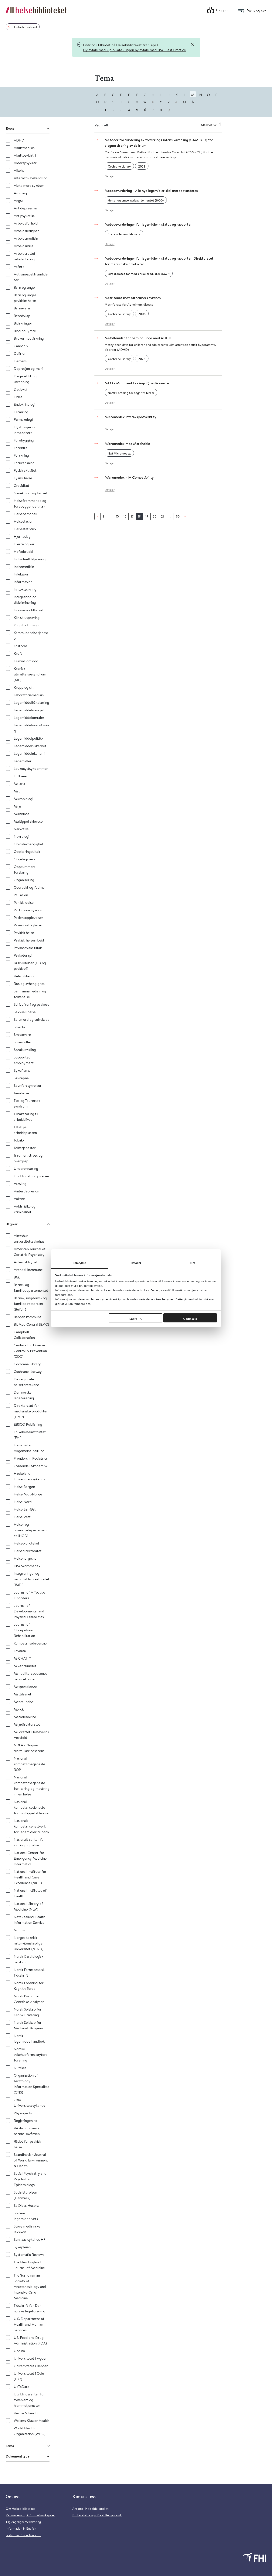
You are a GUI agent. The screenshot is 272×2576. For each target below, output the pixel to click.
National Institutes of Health (30, 1893)
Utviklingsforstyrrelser (31, 1176)
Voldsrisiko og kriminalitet (25, 1209)
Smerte (19, 1027)
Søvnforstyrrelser (28, 1085)
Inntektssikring (25, 589)
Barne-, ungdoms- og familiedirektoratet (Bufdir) (30, 1303)
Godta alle (190, 1318)
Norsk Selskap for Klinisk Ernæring (28, 2012)
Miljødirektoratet (27, 1724)
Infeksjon (21, 574)
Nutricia (20, 2067)
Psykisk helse (24, 932)
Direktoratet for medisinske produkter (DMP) (31, 1411)
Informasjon (23, 581)
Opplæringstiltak (27, 851)
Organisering (24, 879)
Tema (10, 2445)
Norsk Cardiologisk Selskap (28, 1959)
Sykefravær (23, 1070)
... (110, 516)
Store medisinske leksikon (27, 2229)
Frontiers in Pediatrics (31, 1458)
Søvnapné (21, 1077)
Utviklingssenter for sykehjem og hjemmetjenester (29, 2400)
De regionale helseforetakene (26, 1382)
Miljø (17, 806)
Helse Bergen (24, 1486)
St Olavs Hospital (27, 2205)
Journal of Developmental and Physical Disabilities (29, 1611)
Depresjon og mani (28, 368)
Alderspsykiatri (25, 162)
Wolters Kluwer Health (31, 2420)
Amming (20, 193)
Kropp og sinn (24, 687)
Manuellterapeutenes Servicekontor (30, 1676)
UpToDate (21, 2386)
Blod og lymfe (25, 330)
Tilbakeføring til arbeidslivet (26, 1116)
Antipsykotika (24, 215)
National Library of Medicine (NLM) (28, 1906)
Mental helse (24, 1701)
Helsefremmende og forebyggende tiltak (30, 503)
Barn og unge (24, 287)
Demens (20, 360)
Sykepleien (22, 2246)
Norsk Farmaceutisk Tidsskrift (29, 1972)
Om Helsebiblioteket (20, 2508)
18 (139, 516)
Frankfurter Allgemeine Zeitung (29, 1448)
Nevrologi (21, 836)
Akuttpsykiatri (25, 155)
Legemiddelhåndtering (31, 702)
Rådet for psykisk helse (27, 2144)
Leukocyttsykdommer (31, 768)
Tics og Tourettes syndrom (27, 1103)
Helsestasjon (23, 521)
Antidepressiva (25, 208)
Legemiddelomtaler (29, 717)
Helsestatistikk (25, 528)
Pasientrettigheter (28, 925)
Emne (10, 128)
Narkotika (21, 828)
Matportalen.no (26, 1686)
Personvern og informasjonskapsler (30, 2515)
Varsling (20, 1183)
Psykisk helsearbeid (29, 940)
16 (125, 516)
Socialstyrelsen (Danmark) (25, 2195)
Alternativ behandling (30, 177)
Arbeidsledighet (26, 230)
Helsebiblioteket (26, 1543)
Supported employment (24, 1060)
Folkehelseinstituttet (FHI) (30, 1434)
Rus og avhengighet (29, 983)
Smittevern (22, 1034)
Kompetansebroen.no (30, 1643)
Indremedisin (24, 566)
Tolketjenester (25, 1147)
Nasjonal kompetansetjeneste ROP (29, 1764)
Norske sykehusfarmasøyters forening (30, 2054)
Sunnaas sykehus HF (29, 2239)
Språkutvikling (25, 1049)
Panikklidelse (24, 902)
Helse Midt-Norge (28, 1494)
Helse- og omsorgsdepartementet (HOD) (31, 1530)
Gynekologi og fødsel (30, 493)
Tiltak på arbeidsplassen (25, 1130)
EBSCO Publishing (28, 1424)
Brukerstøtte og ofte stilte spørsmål (97, 2515)
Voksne (19, 1198)
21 (162, 516)
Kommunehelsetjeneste (31, 635)
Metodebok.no (25, 1716)
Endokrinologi (24, 404)
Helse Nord (23, 1501)
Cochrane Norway (28, 1371)
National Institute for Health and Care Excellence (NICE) (30, 1877)
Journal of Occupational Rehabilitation (24, 1630)
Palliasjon (21, 894)
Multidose (21, 813)
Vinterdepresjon (26, 1191)
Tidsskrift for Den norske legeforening (29, 2308)
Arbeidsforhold (26, 223)
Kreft (18, 653)
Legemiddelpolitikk (28, 738)
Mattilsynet (22, 1694)
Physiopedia (23, 2113)
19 (146, 516)
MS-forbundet (25, 1665)
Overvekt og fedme (29, 887)
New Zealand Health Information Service (29, 1919)
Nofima (19, 1930)
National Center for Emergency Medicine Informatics (30, 1858)
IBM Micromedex (27, 1565)
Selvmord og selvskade (31, 1019)
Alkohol (20, 170)
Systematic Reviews (29, 2254)
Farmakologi (23, 419)
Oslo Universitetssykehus (29, 2102)
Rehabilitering (25, 976)
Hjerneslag (22, 536)
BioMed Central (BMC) (31, 1324)
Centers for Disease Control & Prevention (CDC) (30, 1351)
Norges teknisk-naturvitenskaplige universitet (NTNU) (28, 1943)
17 (132, 516)
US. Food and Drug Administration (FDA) (30, 2340)
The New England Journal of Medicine (29, 2265)
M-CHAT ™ (22, 1658)
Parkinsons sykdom (28, 910)
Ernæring (21, 411)
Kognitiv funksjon (27, 625)
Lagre (135, 1318)
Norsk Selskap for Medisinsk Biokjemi (28, 2025)
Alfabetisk (208, 124)
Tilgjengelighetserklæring (23, 2522)
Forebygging (24, 440)
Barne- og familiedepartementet (31, 1287)
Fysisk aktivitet (25, 470)
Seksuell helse (25, 1011)
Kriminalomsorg (26, 660)
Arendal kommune (28, 1269)
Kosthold (20, 645)
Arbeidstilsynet (26, 1262)
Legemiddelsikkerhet (30, 745)
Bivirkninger (23, 323)
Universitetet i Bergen (31, 2365)
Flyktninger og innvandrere (25, 430)
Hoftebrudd (23, 551)
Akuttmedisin (24, 147)
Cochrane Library (27, 1363)
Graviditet (21, 485)
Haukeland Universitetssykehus (29, 1476)
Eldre (18, 396)
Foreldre (20, 447)
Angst (18, 200)
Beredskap (22, 315)
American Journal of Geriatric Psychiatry (30, 1251)
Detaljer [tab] (136, 1263)
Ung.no (19, 2350)
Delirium (20, 353)
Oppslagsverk (24, 859)
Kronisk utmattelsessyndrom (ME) (30, 674)
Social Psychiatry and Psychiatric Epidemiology (30, 2179)
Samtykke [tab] (79, 1263)
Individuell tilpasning (30, 559)
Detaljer (109, 176)
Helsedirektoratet (28, 1550)
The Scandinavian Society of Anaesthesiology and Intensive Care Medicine (30, 2286)
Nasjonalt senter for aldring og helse (29, 1842)
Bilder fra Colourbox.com (23, 2535)
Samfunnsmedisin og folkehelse (30, 994)
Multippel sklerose (28, 821)
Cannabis (21, 345)
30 (178, 516)
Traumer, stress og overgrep (28, 1158)
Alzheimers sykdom (29, 185)
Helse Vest (22, 1516)
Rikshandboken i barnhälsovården (27, 2131)
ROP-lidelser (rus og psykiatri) (30, 965)
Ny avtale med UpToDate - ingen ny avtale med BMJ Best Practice (134, 49)
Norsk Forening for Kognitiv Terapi (29, 1985)
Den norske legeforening (24, 1395)
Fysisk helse (23, 477)
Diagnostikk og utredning (25, 379)
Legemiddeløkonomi (29, 753)
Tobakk (19, 1140)
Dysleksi (20, 389)
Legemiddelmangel (29, 710)
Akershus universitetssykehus (29, 1238)
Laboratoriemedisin (29, 694)
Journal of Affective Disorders (29, 1595)
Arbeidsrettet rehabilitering (24, 256)
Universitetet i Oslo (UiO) (29, 2376)
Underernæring (26, 1168)
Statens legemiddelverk (26, 2216)
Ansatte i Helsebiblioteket (90, 2508)
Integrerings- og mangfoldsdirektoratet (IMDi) (31, 1579)
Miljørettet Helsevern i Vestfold (31, 1734)
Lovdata (20, 1650)
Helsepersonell (25, 513)
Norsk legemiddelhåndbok (29, 2038)
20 (154, 516)
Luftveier (21, 776)
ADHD (19, 140)
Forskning (21, 455)
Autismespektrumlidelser (31, 277)
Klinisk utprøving (27, 617)
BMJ (17, 1277)
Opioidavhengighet (28, 843)
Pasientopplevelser (28, 917)
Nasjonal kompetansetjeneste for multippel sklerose (31, 1807)
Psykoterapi (23, 955)
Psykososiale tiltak (28, 947)
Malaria (19, 783)
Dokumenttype (17, 2456)
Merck (19, 1709)
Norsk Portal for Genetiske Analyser (29, 1999)
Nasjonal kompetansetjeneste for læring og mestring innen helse (31, 1785)
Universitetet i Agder (30, 2358)
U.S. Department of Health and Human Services (29, 2324)
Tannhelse (21, 1093)
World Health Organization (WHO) (29, 2431)
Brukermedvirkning (29, 338)
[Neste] (185, 516)
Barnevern (22, 308)
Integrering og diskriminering (25, 599)
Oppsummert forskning (24, 869)
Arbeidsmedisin (26, 238)
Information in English (21, 2528)
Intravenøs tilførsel (28, 610)
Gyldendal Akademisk (30, 1465)
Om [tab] (192, 1263)
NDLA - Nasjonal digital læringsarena (29, 1748)
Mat (17, 791)
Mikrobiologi (23, 798)
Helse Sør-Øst (25, 1509)
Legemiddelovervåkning (31, 728)
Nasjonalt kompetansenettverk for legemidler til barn (31, 1826)
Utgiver (12, 1223)
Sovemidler (22, 1042)
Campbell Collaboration (24, 1334)
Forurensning (24, 462)
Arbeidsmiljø (23, 245)
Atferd (19, 266)
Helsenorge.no (25, 1558)
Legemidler (23, 760)
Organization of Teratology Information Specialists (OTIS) (31, 2083)
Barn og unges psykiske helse (25, 297)
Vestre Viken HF (26, 2413)
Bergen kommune (28, 1316)
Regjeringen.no (25, 2120)
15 (117, 516)
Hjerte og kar (24, 544)
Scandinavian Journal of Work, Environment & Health (31, 2160)
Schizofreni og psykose (31, 1004)
